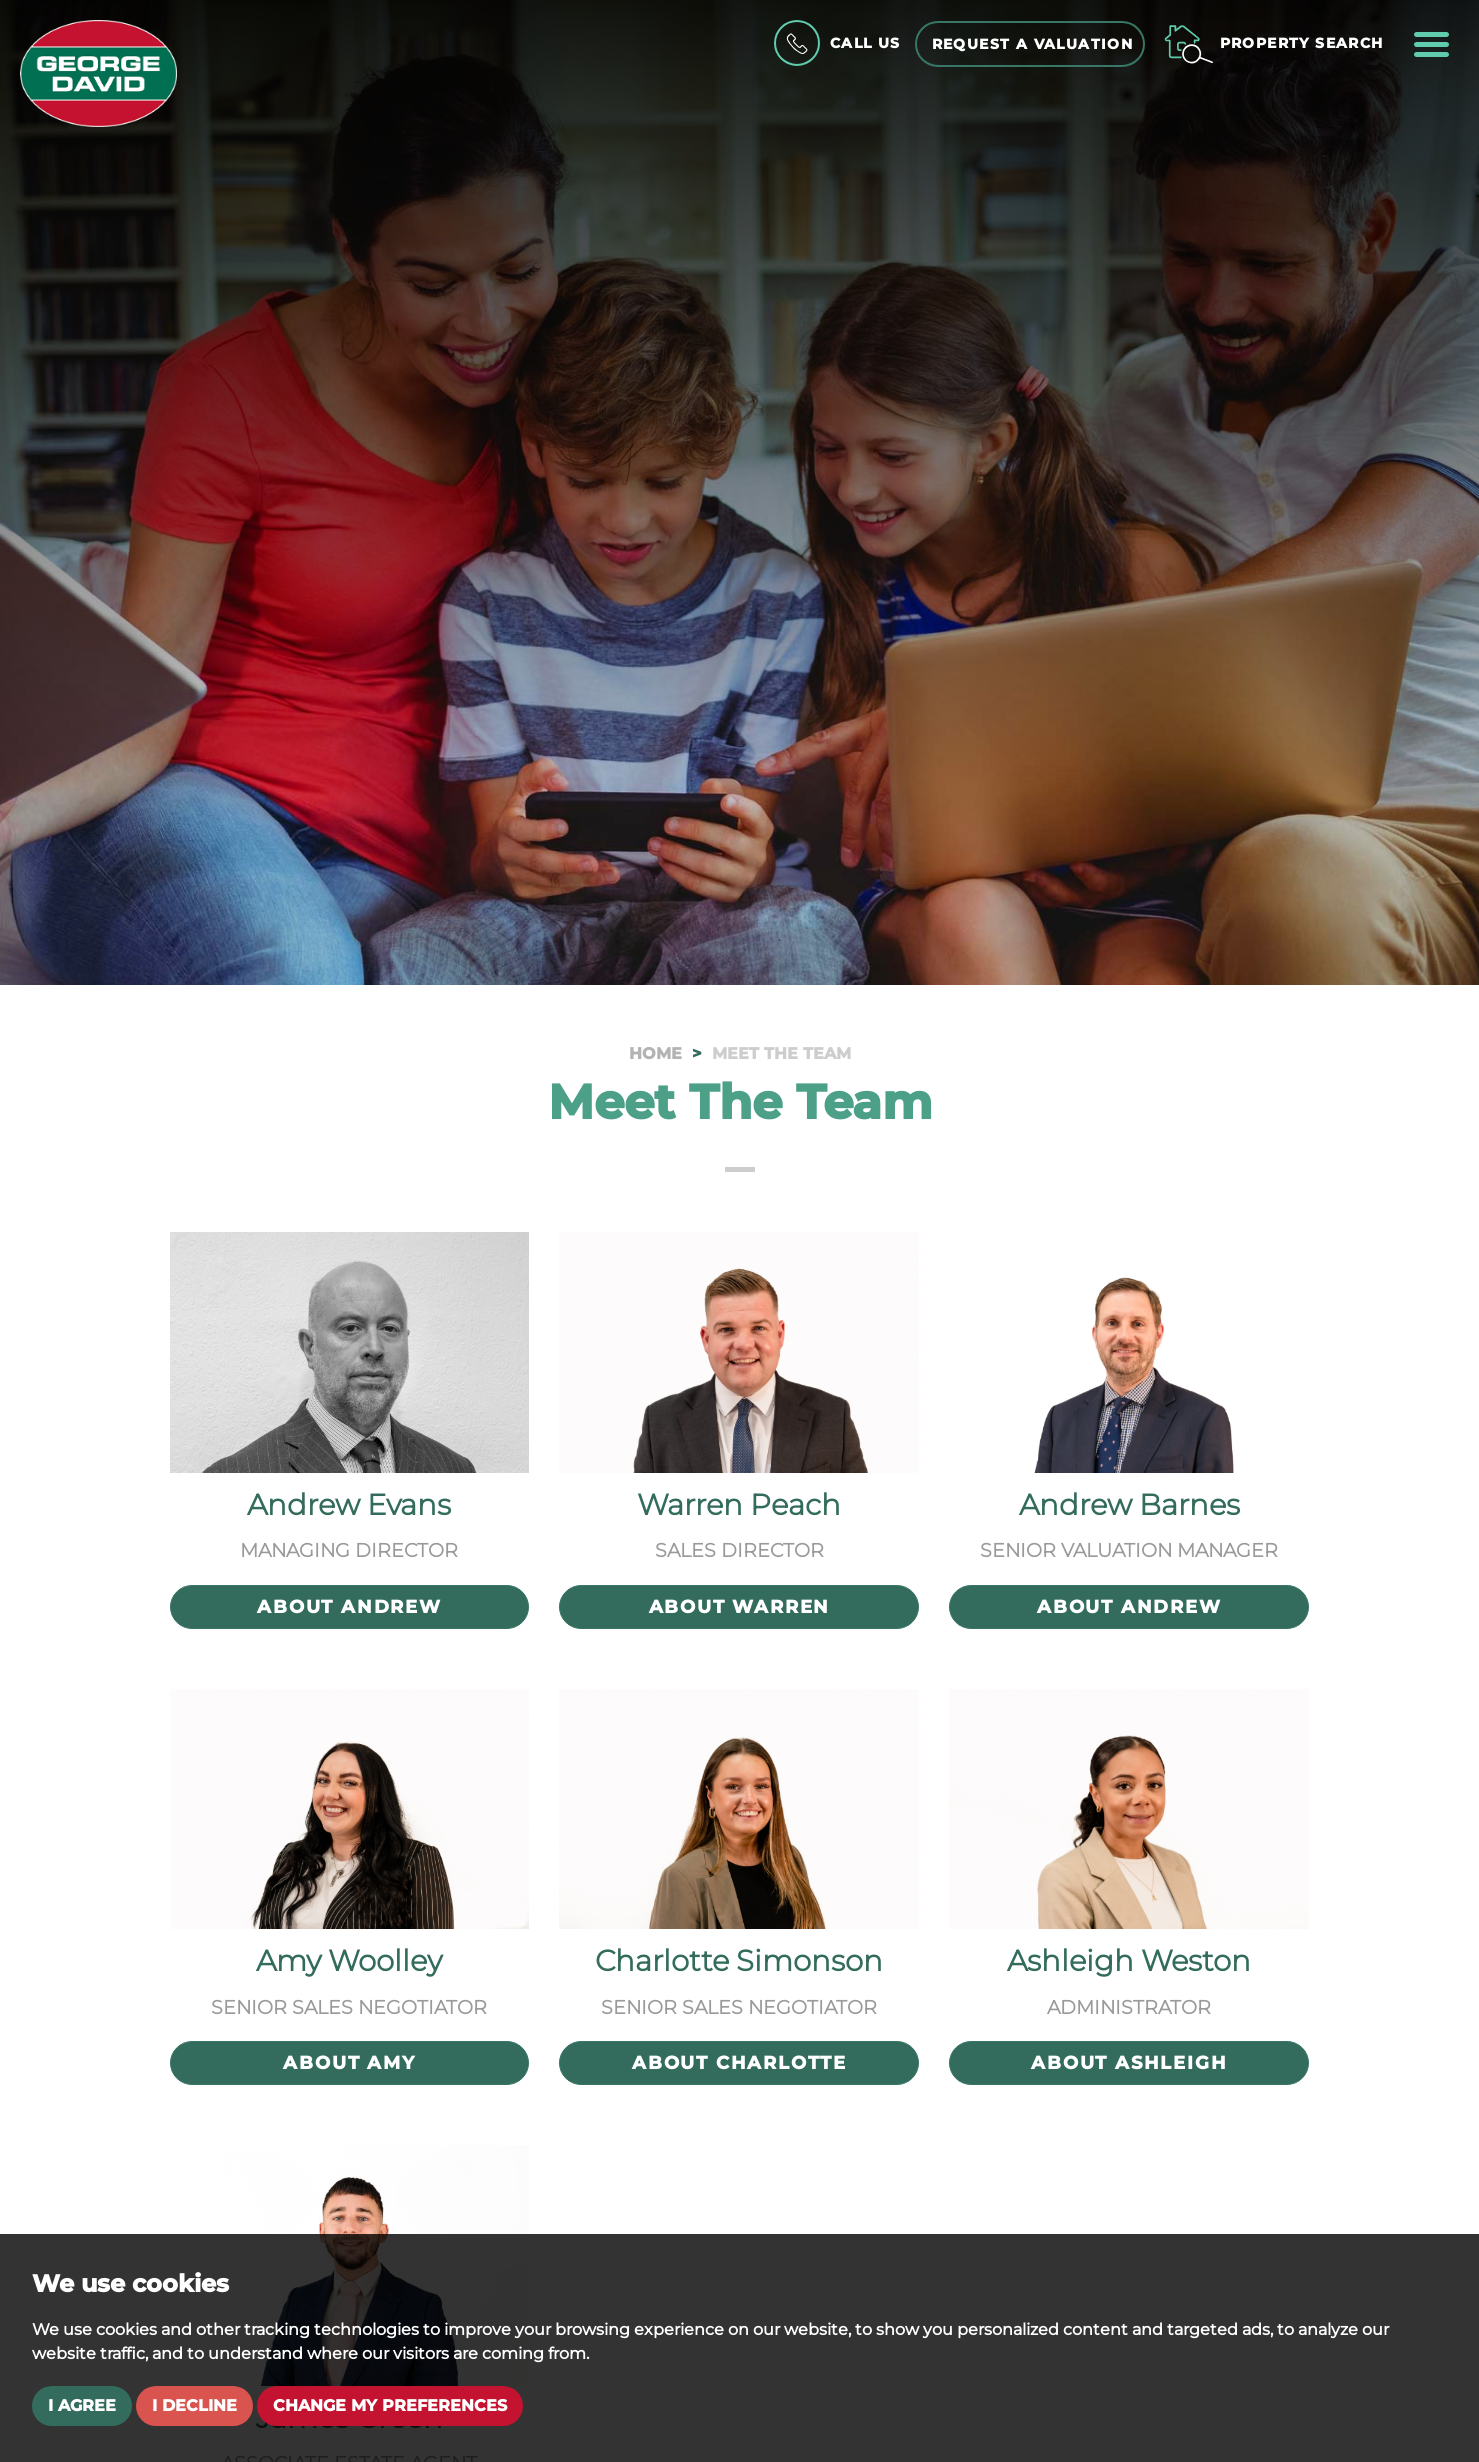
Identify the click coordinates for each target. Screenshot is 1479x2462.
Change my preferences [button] (390, 2405)
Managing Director (349, 1550)
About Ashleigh (1129, 2063)
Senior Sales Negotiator (349, 2007)
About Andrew (349, 1607)
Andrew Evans (349, 1504)
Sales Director (739, 1550)
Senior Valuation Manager (1129, 1550)
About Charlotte (739, 2063)
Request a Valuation (1033, 44)
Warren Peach (739, 1504)
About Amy (349, 2063)
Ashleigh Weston (1129, 1960)
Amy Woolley (349, 1960)
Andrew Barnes (1129, 1504)
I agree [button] (82, 2405)
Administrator (1129, 2007)
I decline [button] (194, 2405)
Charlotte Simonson (739, 1960)
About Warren (740, 1607)
